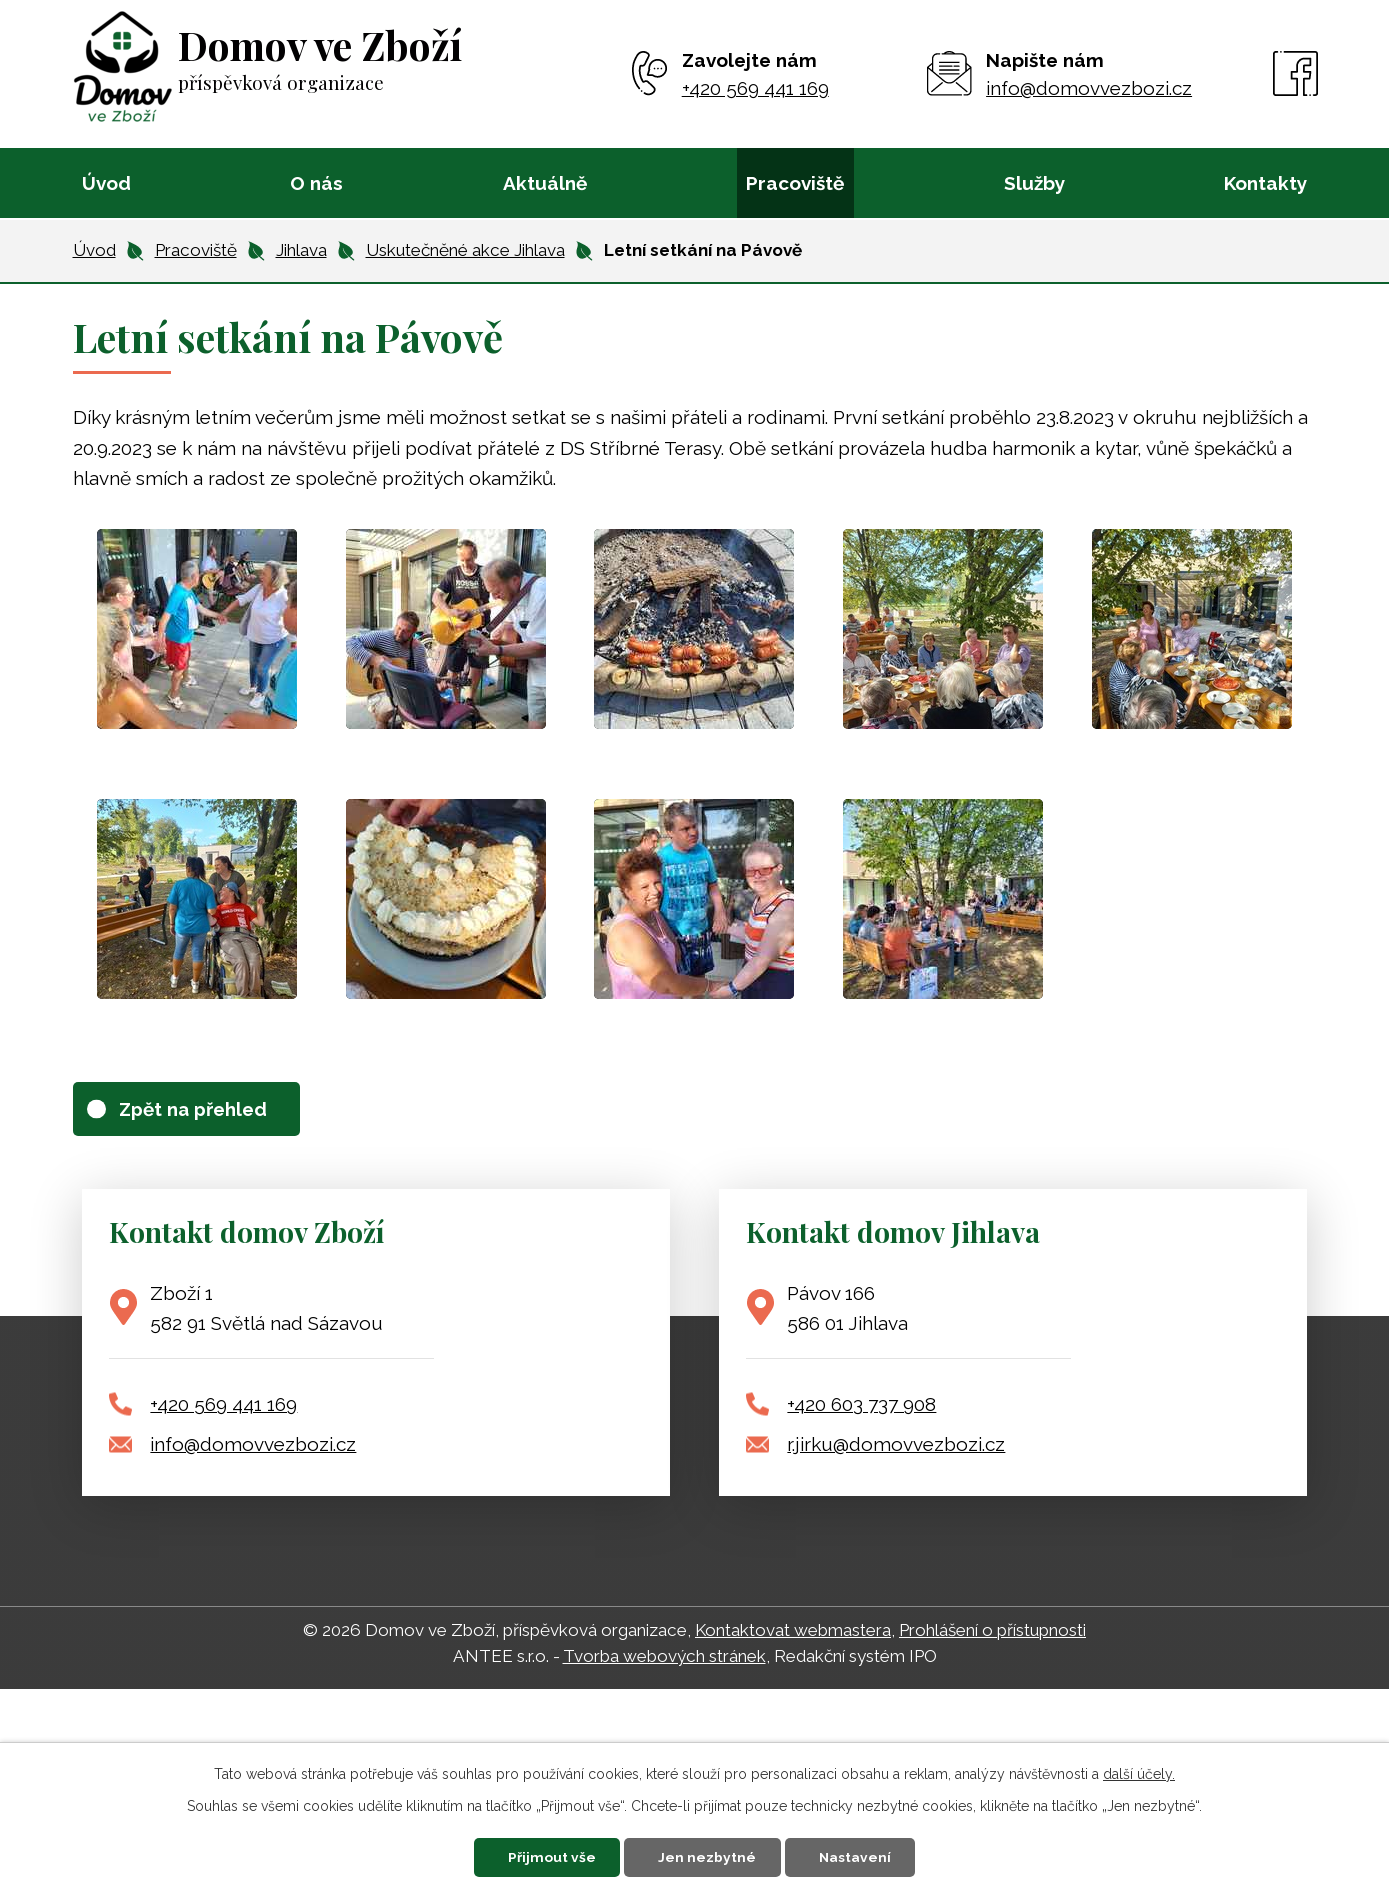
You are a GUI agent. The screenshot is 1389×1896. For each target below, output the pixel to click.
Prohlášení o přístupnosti (992, 1632)
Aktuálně (545, 183)
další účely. (1139, 1773)
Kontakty (1265, 183)
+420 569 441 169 (223, 1406)
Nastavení (861, 1856)
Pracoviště (795, 183)
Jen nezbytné (708, 1856)
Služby (1034, 183)
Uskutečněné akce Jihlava (465, 250)
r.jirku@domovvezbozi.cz (896, 1446)
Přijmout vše (546, 1856)
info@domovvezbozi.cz (253, 1446)
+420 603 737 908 (861, 1406)
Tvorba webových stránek (664, 1658)
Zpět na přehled (198, 1109)
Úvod (106, 183)
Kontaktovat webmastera (793, 1632)
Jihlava (301, 250)
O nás (316, 183)
